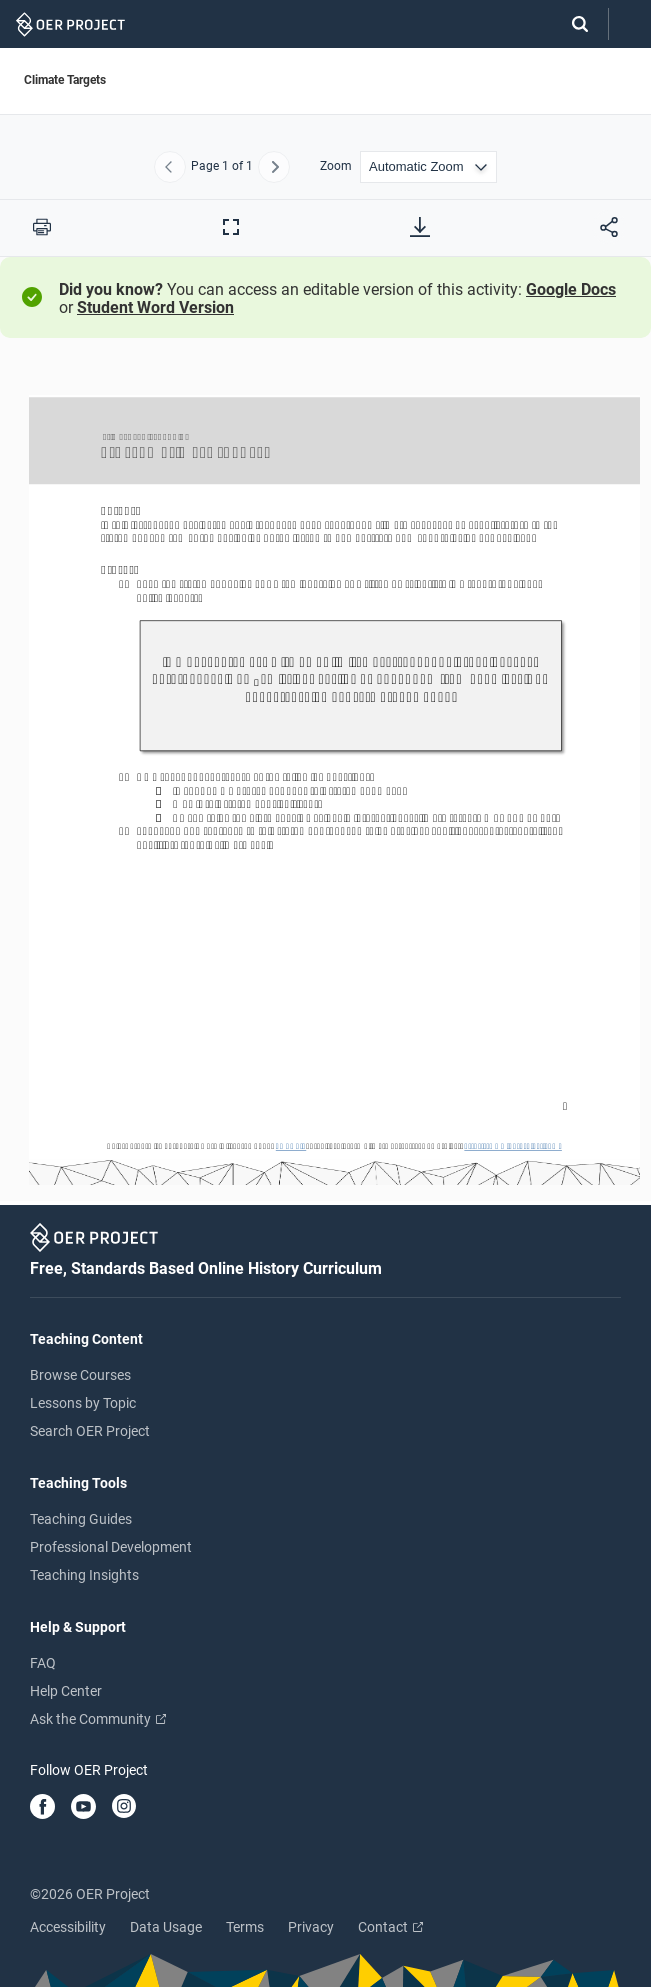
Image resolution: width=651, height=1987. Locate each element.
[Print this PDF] (42, 227)
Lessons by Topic (83, 1403)
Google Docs (571, 289)
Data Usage (166, 1927)
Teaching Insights (84, 1575)
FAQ (43, 1663)
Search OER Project (90, 1431)
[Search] (570, 24)
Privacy (311, 1927)
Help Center (66, 1691)
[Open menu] (630, 24)
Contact (390, 1927)
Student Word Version (155, 307)
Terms (245, 1927)
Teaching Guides (81, 1519)
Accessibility (68, 1927)
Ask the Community (98, 1719)
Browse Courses (80, 1375)
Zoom (336, 166)
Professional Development (111, 1547)
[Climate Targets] (325, 781)
